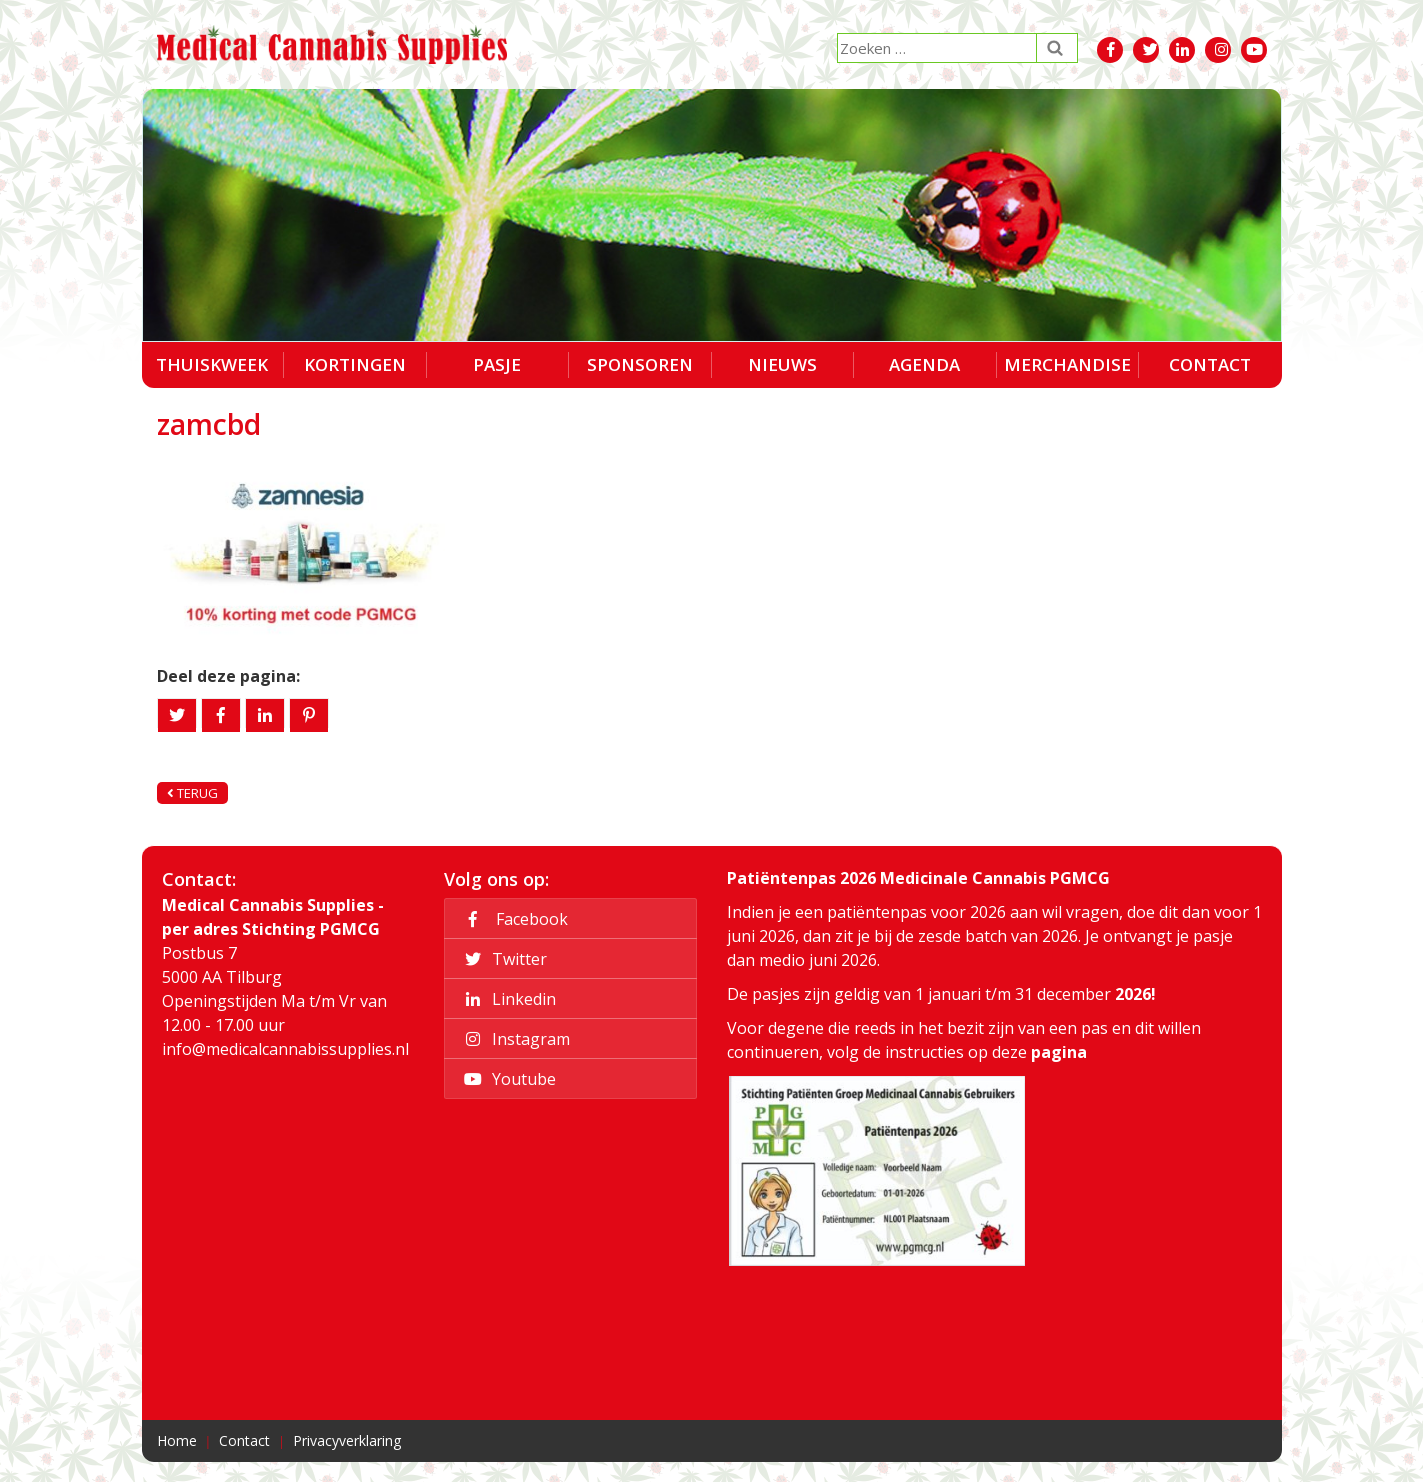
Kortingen (355, 364)
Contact (1210, 364)
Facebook (513, 919)
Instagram (514, 1039)
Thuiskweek (212, 364)
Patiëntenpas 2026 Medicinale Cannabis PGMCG (918, 878)
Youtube (507, 1079)
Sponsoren (640, 364)
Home (177, 1440)
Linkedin (507, 999)
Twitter (502, 959)
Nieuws (782, 364)
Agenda (924, 364)
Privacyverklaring (347, 1440)
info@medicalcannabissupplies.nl (285, 1049)
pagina (1059, 1052)
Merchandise (1067, 364)
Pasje (497, 364)
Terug (192, 793)
